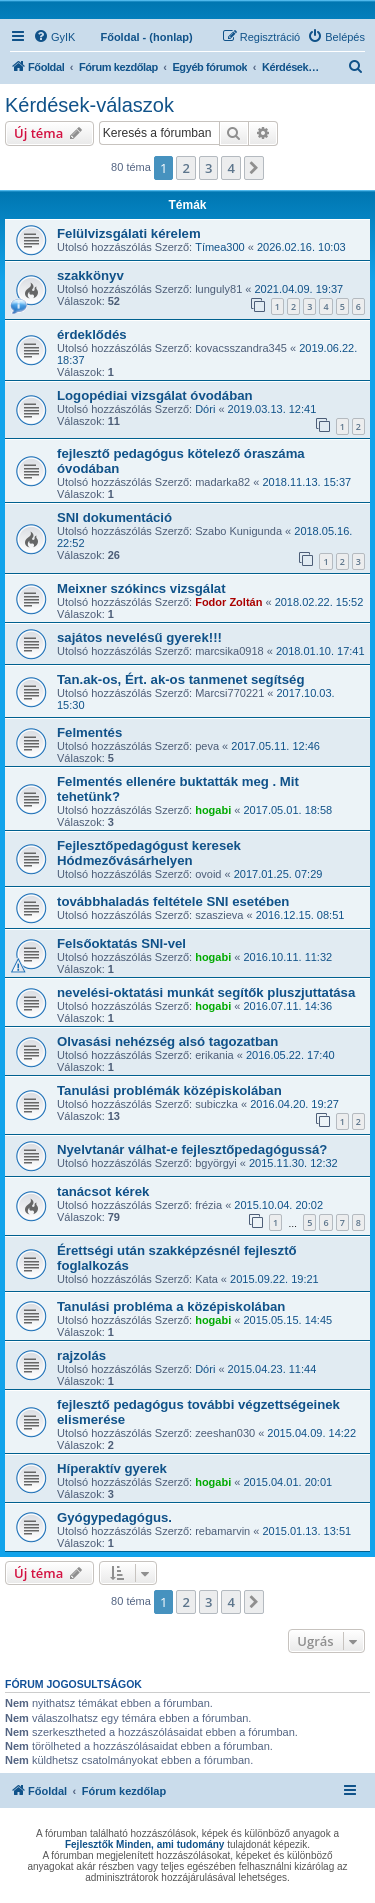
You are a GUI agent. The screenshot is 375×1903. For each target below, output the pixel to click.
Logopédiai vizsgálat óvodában (155, 395)
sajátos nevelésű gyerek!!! (139, 637)
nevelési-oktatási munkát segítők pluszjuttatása (206, 992)
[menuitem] (54, 37)
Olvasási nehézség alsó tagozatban (167, 1041)
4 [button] (230, 168)
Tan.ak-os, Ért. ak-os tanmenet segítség (180, 679)
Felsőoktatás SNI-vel (121, 943)
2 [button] (185, 168)
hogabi (213, 810)
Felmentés (89, 732)
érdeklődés (92, 334)
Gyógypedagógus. (114, 1517)
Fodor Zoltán (228, 602)
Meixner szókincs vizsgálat (141, 588)
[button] (254, 168)
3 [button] (208, 168)
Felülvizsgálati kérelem (129, 233)
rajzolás (81, 1355)
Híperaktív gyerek (112, 1468)
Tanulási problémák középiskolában (169, 1090)
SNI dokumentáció (114, 517)
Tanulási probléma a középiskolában (171, 1306)
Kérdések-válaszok (89, 105)
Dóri (205, 409)
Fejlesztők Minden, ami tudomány (144, 1844)
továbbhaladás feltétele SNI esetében (173, 901)
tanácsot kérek (103, 1191)
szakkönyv (90, 275)
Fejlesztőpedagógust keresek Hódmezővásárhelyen (149, 853)
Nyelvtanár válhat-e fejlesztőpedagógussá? (192, 1149)
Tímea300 (220, 247)
